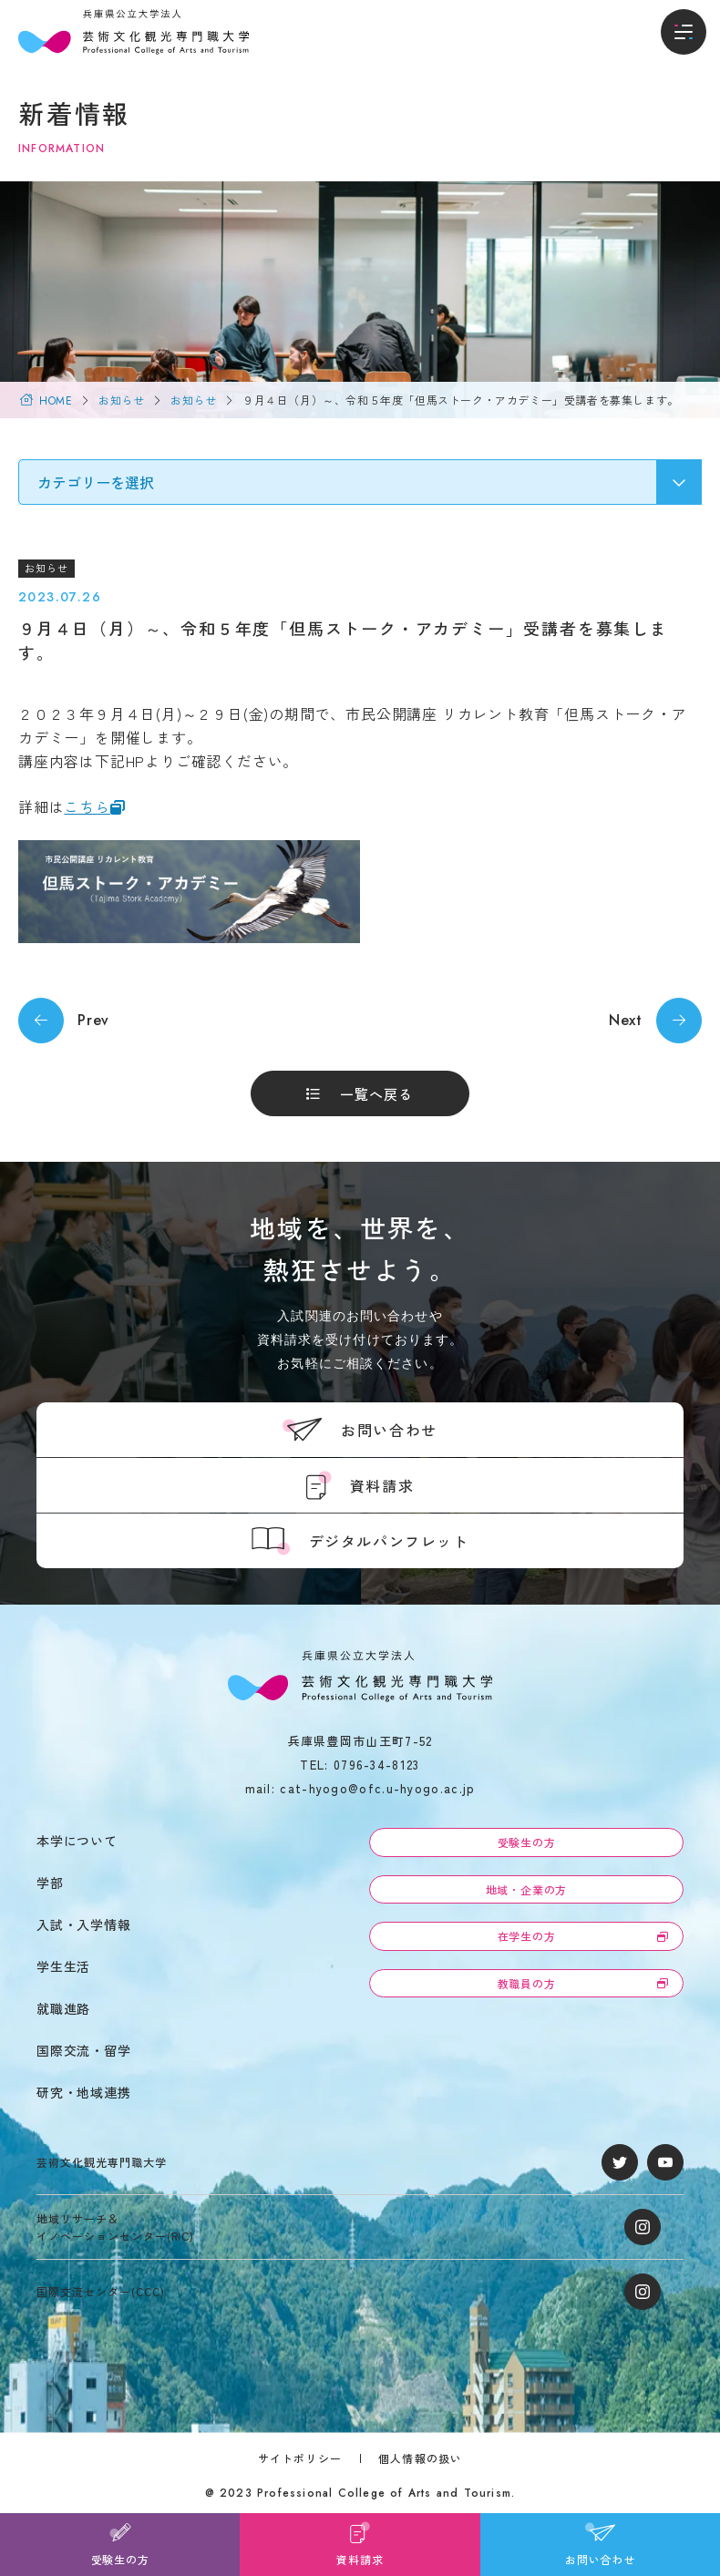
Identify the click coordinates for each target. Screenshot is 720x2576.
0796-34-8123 (377, 1764)
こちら (86, 806)
